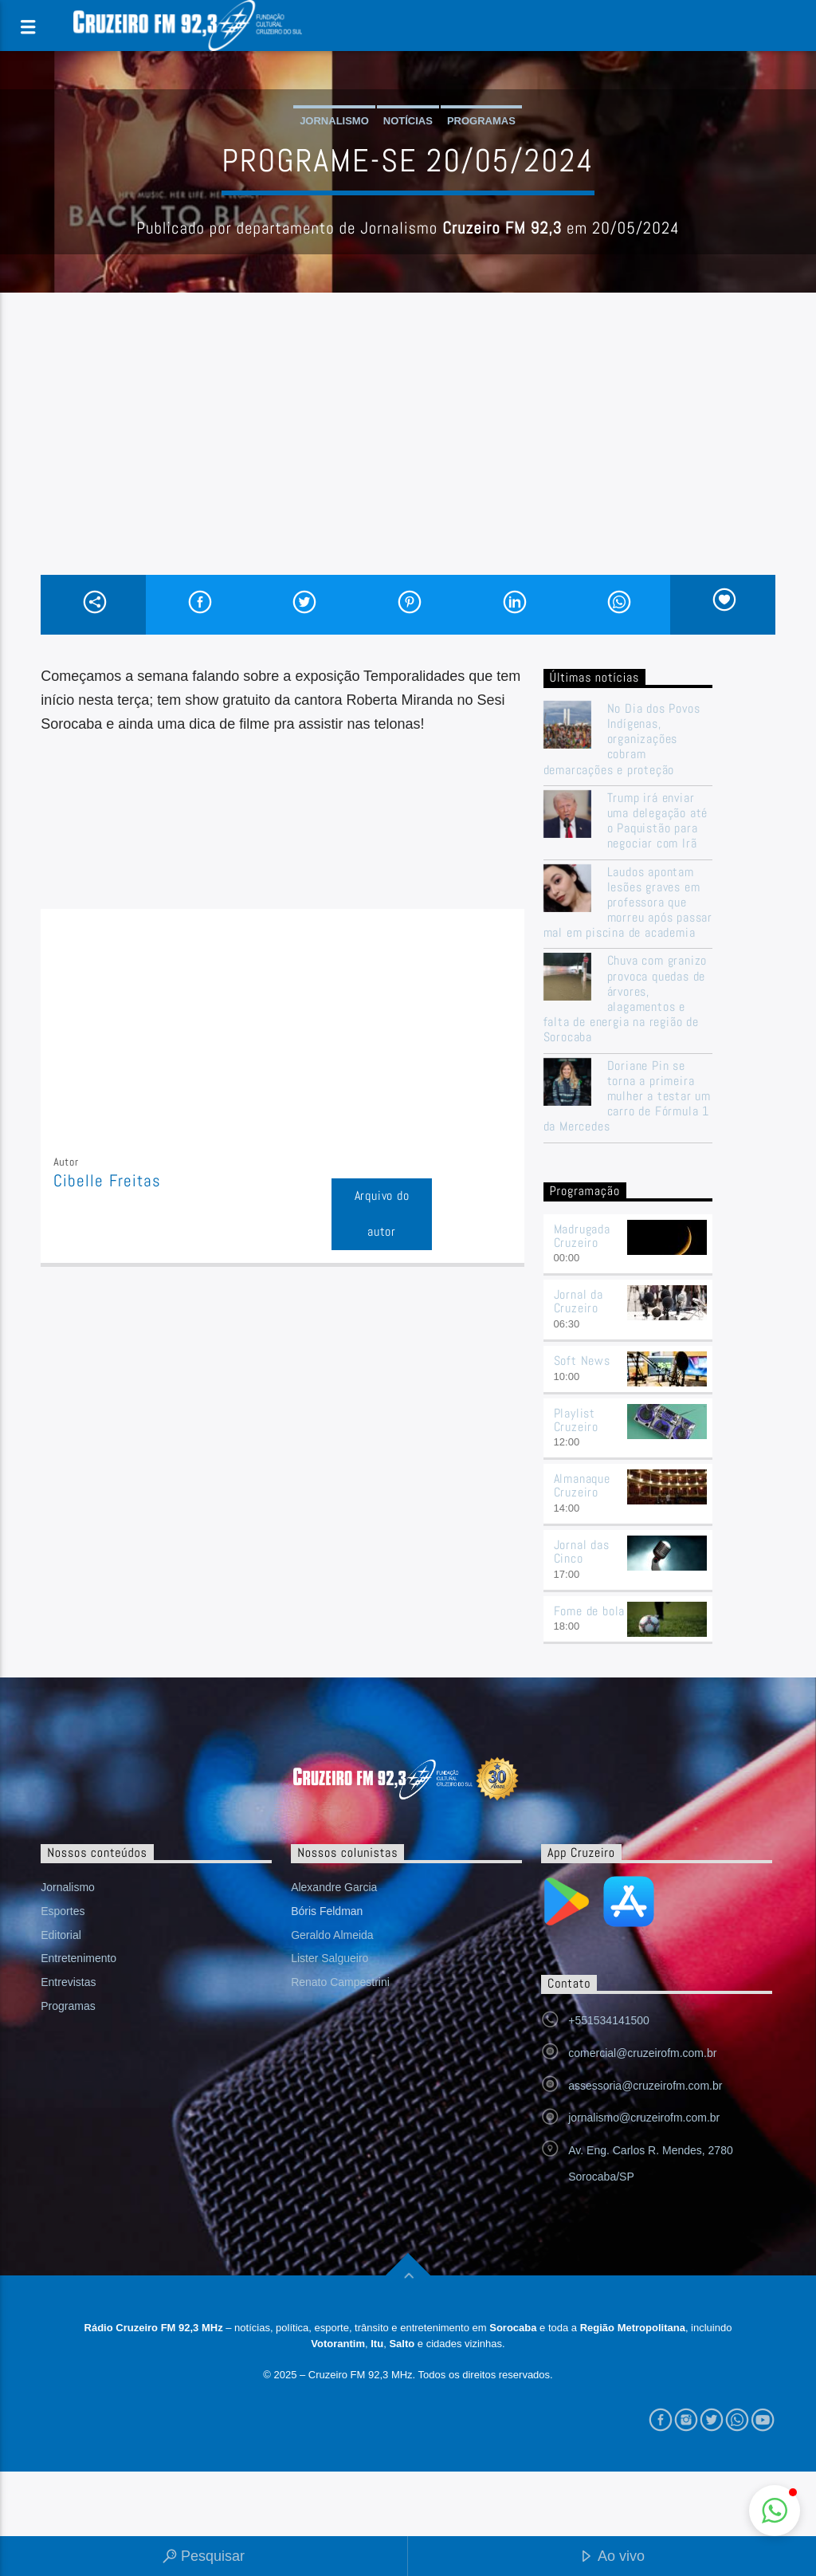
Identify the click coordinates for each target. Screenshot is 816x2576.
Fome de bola (590, 1611)
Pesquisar (204, 2557)
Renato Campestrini (340, 1982)
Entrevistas (68, 1982)
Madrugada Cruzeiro (582, 1236)
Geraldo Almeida (332, 1935)
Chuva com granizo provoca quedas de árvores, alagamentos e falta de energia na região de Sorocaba (625, 998)
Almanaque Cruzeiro (582, 1485)
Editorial (61, 1935)
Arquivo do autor (382, 1213)
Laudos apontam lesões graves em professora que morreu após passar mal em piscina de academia (627, 902)
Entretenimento (78, 1958)
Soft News (582, 1360)
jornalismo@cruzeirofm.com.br (644, 2117)
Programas (481, 121)
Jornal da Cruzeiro (578, 1301)
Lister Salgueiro (329, 1958)
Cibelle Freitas (107, 1180)
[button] (774, 2510)
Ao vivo (612, 2557)
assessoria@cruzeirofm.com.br (645, 2085)
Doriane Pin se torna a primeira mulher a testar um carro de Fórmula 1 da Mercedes (627, 1096)
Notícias (408, 121)
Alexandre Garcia (334, 1887)
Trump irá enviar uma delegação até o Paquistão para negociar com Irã (657, 820)
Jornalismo (334, 121)
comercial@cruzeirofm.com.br (642, 2053)
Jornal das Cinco (582, 1551)
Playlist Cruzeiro (576, 1420)
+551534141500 (608, 2020)
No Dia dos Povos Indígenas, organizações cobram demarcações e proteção (621, 739)
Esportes (62, 1911)
